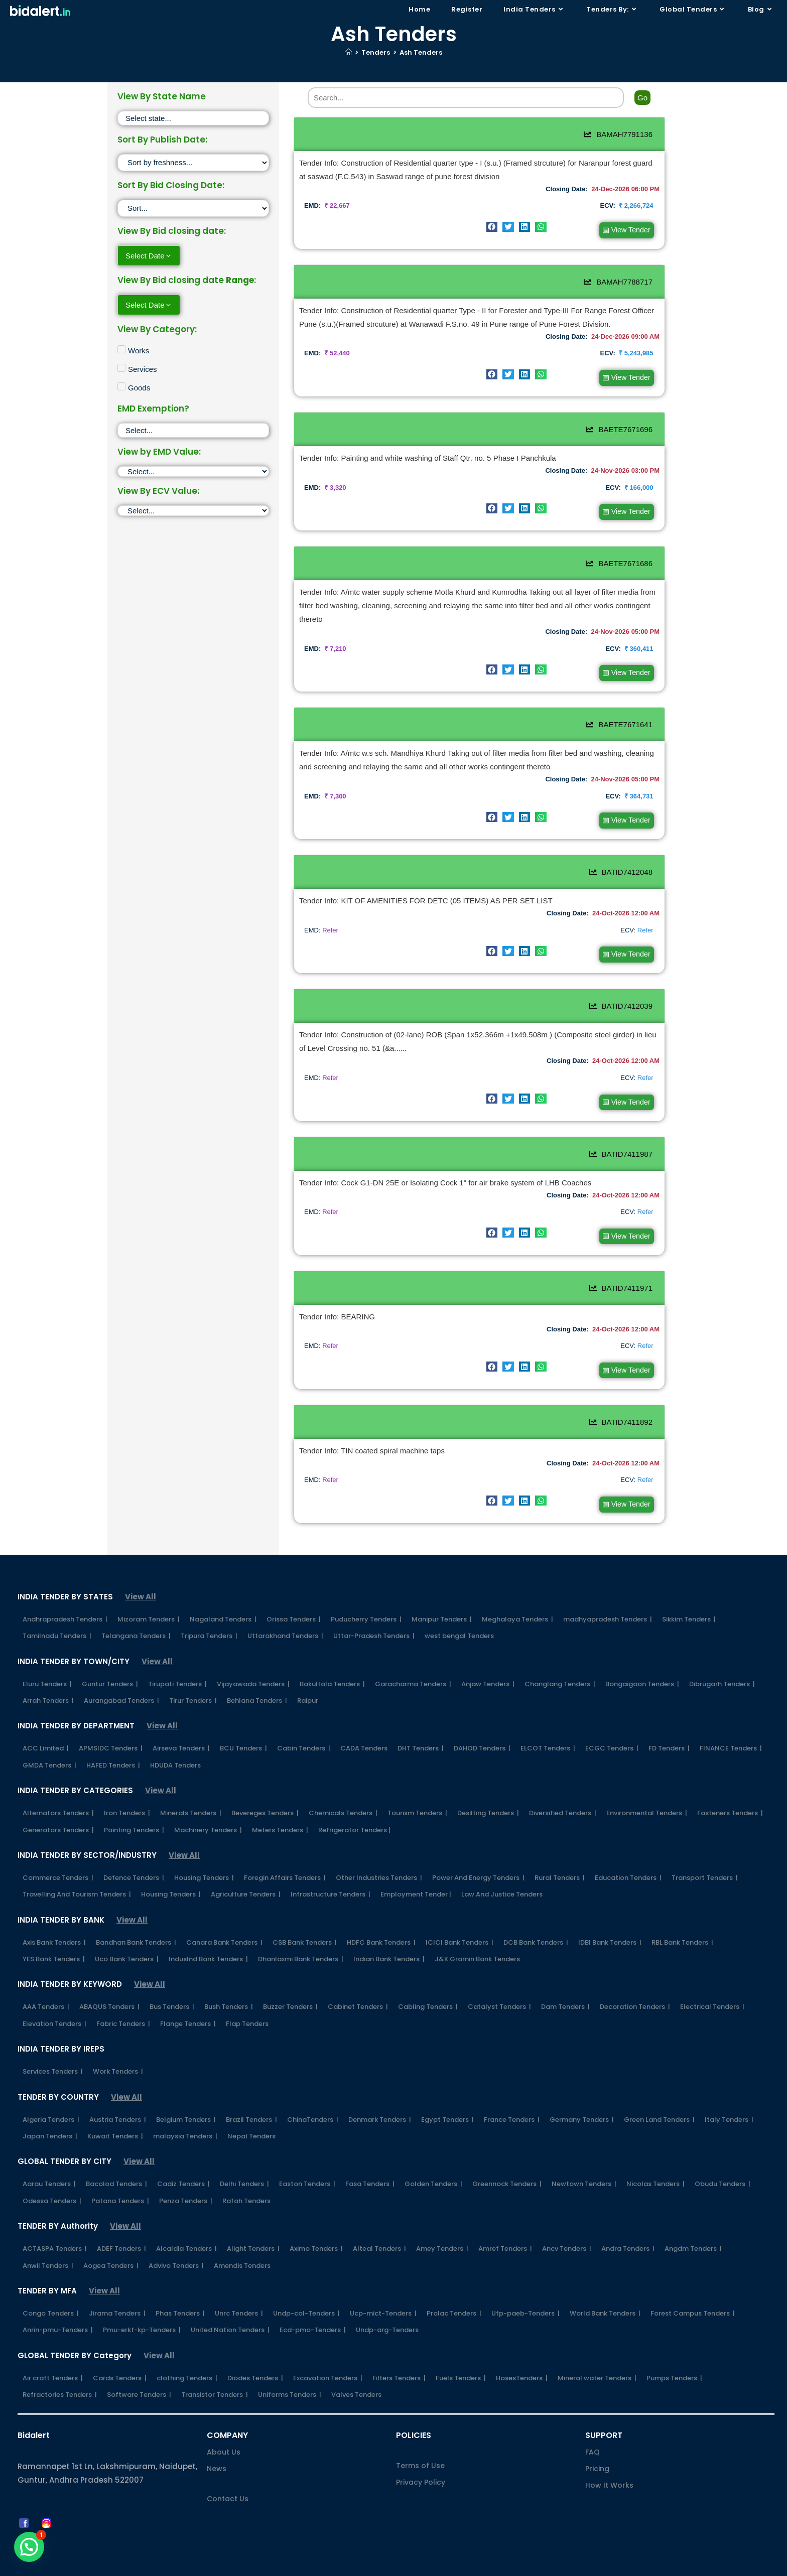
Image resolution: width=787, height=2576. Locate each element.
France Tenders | (512, 2095)
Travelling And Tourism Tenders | (77, 1869)
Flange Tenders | (188, 1999)
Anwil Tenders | (48, 2241)
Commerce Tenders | (58, 1853)
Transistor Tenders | (214, 2370)
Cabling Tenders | (428, 1982)
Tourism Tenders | (417, 1788)
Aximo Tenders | (316, 2224)
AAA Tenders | (46, 1982)
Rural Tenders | (560, 1853)
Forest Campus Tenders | (692, 2288)
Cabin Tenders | (303, 1723)
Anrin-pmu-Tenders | (58, 2305)
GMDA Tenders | (49, 1740)
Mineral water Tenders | (597, 2353)
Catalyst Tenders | (499, 1982)
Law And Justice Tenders (502, 1869)
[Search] (466, 97)
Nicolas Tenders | (655, 2159)
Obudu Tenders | (722, 2159)
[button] (492, 227)
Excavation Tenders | (327, 2353)
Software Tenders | (139, 2370)
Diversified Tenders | (562, 1788)
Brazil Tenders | (251, 2095)
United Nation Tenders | (230, 2305)
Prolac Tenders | (454, 2288)
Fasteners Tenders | (730, 1788)
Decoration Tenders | (635, 1982)
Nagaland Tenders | (223, 1594)
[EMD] (193, 471)
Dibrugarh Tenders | (722, 1659)
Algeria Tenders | (51, 2095)
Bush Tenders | (228, 1982)
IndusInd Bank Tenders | (208, 1934)
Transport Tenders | (705, 1853)
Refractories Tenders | (60, 2370)
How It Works (609, 2461)
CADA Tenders (363, 1723)
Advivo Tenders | (176, 2241)
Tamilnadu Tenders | (57, 1611)
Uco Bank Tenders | (127, 1934)
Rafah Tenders (246, 2176)
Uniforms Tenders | (289, 2370)
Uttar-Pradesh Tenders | (374, 1611)
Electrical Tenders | (712, 1982)
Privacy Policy (420, 2458)
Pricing (597, 2444)
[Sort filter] (193, 162)
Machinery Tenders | (208, 1805)
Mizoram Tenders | (148, 1594)
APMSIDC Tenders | (111, 1723)
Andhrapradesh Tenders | (65, 1594)
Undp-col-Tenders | (306, 2288)
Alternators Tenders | (58, 1788)
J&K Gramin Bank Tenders (477, 1934)
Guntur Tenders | (110, 1659)
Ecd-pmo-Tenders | (313, 2305)
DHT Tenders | (421, 1723)
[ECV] (193, 510)
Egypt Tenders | (447, 2095)
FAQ (592, 2427)
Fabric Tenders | (123, 1999)
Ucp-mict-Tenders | (383, 2288)
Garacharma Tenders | (413, 1659)
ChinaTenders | (312, 2095)
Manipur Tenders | (442, 1594)
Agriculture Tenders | (246, 1869)
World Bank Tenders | (605, 2288)
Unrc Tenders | (239, 2288)
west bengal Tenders (459, 1611)
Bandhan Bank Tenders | (136, 1918)
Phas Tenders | (180, 2288)
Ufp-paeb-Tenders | (525, 2288)
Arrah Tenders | (48, 1676)
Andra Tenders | (627, 2224)
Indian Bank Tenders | (389, 1934)
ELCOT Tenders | (547, 1723)
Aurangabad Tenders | (121, 1676)
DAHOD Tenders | (482, 1723)
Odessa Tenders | (52, 2176)
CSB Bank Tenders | (305, 1918)
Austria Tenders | (117, 2095)
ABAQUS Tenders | (109, 1982)
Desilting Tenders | (488, 1788)
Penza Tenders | (185, 2176)
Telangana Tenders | (136, 1611)
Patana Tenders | (120, 2176)
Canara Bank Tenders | (224, 1918)
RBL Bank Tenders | (682, 1918)
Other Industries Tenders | (379, 1853)
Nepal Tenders (251, 2111)
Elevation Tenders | (54, 1999)
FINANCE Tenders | (731, 1723)
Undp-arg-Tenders (387, 2305)
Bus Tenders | (172, 1982)
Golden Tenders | (433, 2159)
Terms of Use (420, 2441)
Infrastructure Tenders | (330, 1869)
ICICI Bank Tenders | (459, 1918)
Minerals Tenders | (190, 1788)
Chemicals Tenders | (343, 1788)
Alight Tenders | (253, 2224)
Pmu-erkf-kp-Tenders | (142, 2305)
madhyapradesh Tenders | (607, 1594)
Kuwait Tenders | (115, 2111)
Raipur (307, 1676)
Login (684, 2564)
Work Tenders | (118, 2047)
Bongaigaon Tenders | (642, 1659)
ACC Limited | (46, 1723)
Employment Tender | (415, 1869)
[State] (193, 118)
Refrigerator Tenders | (354, 1805)
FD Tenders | (669, 1723)
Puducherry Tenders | (366, 1594)
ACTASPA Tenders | (55, 2224)
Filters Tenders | (399, 2353)
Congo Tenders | (51, 2288)
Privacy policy (494, 2564)
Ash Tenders (421, 52)
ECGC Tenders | (611, 1723)
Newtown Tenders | (584, 2159)
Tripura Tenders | (209, 1611)
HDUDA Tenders (175, 1740)
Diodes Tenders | (255, 2353)
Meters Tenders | (280, 1805)
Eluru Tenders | (47, 1659)
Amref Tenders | (505, 2224)
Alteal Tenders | (379, 2224)
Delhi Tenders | (244, 2159)
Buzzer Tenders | (290, 1982)
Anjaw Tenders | (487, 1659)
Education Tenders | (628, 1853)
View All (140, 1572)
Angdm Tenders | (693, 2224)
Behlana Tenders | (257, 1676)
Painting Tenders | (134, 1805)
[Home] (348, 52)
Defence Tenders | (133, 1853)
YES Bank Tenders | (54, 1934)
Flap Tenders (247, 1999)
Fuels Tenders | (461, 2353)
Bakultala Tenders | (332, 1659)
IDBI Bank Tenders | (609, 1918)
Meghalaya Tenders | (517, 1594)
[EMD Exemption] (193, 430)
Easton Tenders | (307, 2159)
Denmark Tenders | (379, 2095)
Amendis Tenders (242, 2241)
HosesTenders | (522, 2353)
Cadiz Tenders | (183, 2159)
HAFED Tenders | (113, 1740)
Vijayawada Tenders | (253, 1659)
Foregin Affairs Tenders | (285, 1853)
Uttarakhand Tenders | (285, 1611)
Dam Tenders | (565, 1982)
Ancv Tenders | (566, 2224)
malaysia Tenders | (185, 2111)
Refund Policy (619, 2564)
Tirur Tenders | (193, 1676)
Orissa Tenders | (294, 1594)
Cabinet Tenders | (358, 1982)
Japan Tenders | (50, 2111)
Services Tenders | (53, 2047)
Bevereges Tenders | (265, 1788)
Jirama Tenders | (117, 2288)
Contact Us (227, 2474)
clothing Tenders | (187, 2353)
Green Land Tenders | (659, 2095)
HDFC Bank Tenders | (381, 1918)
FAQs (451, 2564)
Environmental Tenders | (646, 1788)
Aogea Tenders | (111, 2241)
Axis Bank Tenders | (54, 1918)
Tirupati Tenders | (177, 1659)
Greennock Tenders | (507, 2159)
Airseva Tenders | (181, 1723)
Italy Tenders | (729, 2095)
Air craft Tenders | (53, 2353)
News (216, 2444)
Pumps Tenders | (674, 2353)
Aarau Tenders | (49, 2159)
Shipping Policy (558, 2564)
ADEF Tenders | (121, 2224)
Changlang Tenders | (559, 1659)
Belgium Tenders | (186, 2095)
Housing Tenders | (204, 1853)
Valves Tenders (356, 2370)
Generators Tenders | (58, 1805)
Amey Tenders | (442, 2224)
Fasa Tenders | (370, 2159)
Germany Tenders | (582, 2095)
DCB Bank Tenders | (535, 1918)
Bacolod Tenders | (116, 2159)
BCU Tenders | (243, 1723)
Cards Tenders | (120, 2353)
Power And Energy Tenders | (478, 1853)
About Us (223, 2427)
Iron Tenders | (127, 1788)
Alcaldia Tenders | (186, 2224)
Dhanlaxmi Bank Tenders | (300, 1934)
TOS (659, 2564)
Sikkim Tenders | (689, 1594)
